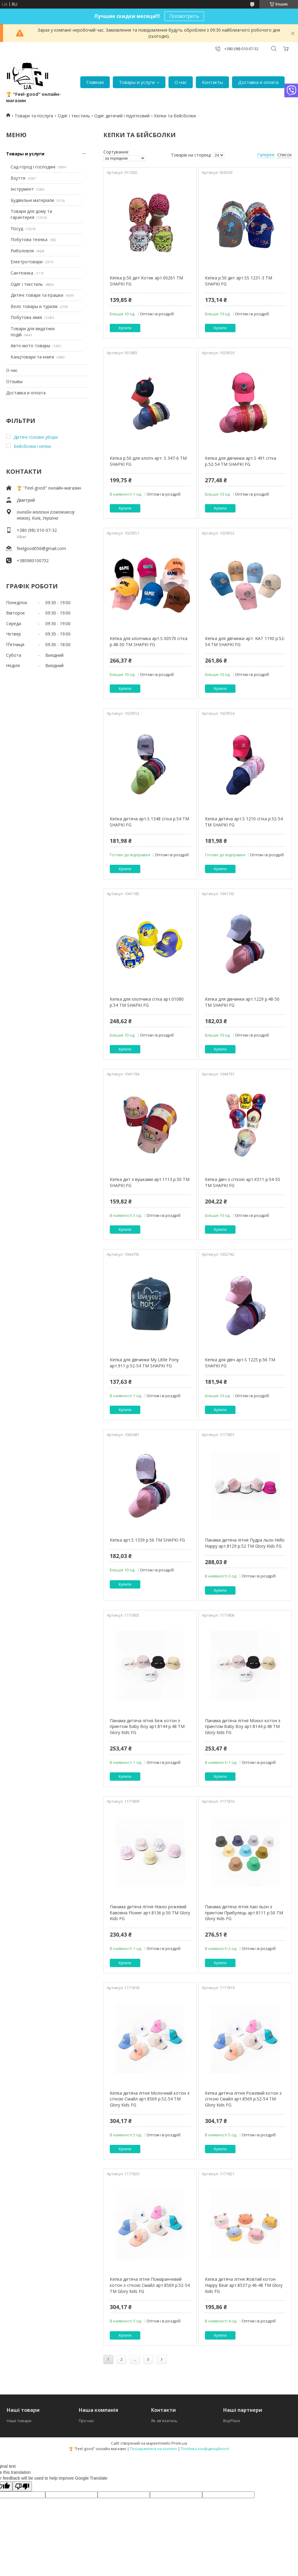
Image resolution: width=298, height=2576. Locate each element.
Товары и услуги (137, 82)
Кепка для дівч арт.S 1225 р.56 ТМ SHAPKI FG (240, 1363)
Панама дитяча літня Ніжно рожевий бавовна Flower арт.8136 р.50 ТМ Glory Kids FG (150, 1912)
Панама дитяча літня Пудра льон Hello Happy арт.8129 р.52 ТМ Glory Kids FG (245, 1543)
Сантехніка (22, 273)
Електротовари (27, 262)
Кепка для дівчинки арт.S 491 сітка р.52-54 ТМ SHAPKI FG (240, 461)
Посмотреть (184, 16)
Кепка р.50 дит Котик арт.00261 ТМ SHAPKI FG (146, 281)
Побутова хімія (26, 317)
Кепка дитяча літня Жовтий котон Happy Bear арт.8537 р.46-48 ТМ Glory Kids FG (243, 2285)
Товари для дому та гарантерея (31, 214)
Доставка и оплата (258, 82)
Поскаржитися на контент (153, 2448)
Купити (125, 328)
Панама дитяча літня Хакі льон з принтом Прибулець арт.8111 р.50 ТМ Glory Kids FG (244, 1912)
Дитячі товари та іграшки (37, 295)
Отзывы (14, 381)
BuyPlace (231, 2420)
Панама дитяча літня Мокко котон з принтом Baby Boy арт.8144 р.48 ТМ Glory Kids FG (242, 1726)
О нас (181, 82)
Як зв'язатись (164, 2420)
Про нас (86, 2420)
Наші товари (19, 2420)
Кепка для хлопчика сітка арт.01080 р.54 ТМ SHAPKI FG (147, 1002)
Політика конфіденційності (205, 2448)
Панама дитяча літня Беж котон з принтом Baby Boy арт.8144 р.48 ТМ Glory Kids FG (147, 1726)
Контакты (212, 82)
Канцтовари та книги (32, 357)
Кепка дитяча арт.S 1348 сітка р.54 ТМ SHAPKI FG (149, 822)
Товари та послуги (34, 116)
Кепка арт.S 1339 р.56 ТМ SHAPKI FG (147, 1540)
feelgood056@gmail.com (41, 548)
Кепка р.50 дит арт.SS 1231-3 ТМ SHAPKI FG (238, 281)
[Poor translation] (22, 2486)
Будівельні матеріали (32, 200)
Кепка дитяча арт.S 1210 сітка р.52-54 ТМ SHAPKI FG (244, 822)
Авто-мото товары (30, 345)
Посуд (17, 228)
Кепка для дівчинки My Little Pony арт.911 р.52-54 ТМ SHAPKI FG (144, 1363)
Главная (95, 82)
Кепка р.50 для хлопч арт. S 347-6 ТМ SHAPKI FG (148, 461)
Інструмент (22, 189)
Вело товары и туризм (34, 306)
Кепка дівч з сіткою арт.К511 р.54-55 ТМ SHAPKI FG (242, 1182)
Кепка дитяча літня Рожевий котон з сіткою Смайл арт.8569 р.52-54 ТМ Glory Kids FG (243, 2099)
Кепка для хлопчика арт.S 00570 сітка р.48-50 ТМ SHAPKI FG (148, 641)
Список (284, 155)
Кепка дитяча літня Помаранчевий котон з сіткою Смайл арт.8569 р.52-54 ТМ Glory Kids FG (150, 2285)
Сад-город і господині (33, 167)
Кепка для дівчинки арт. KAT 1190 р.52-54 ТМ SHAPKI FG (245, 641)
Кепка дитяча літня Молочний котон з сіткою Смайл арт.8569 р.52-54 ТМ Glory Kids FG (149, 2099)
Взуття (18, 178)
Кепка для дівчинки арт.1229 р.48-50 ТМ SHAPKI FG (242, 1002)
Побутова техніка (29, 239)
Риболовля (22, 251)
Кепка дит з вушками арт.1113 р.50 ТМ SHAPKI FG (149, 1182)
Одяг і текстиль (74, 116)
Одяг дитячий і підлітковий (122, 116)
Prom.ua (179, 2443)
